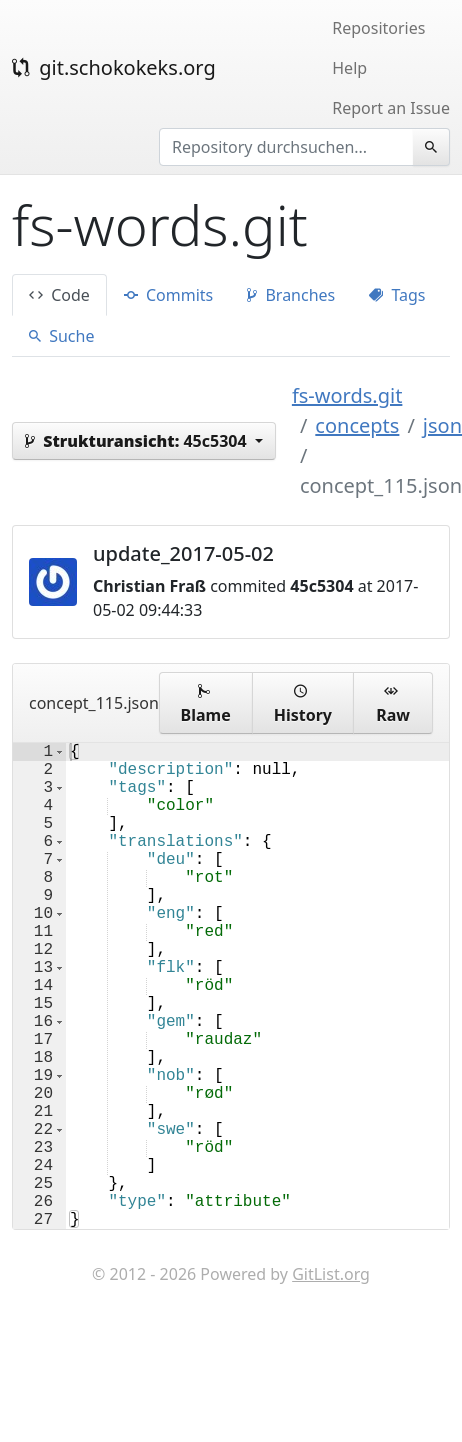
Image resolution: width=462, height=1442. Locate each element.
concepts (357, 425)
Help (349, 68)
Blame (206, 703)
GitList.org (331, 1382)
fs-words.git (347, 395)
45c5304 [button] (138, 441)
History (303, 703)
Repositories (378, 28)
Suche (61, 336)
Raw (393, 703)
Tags (397, 295)
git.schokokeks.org (114, 67)
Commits (168, 295)
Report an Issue (391, 108)
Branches (291, 295)
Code (59, 295)
